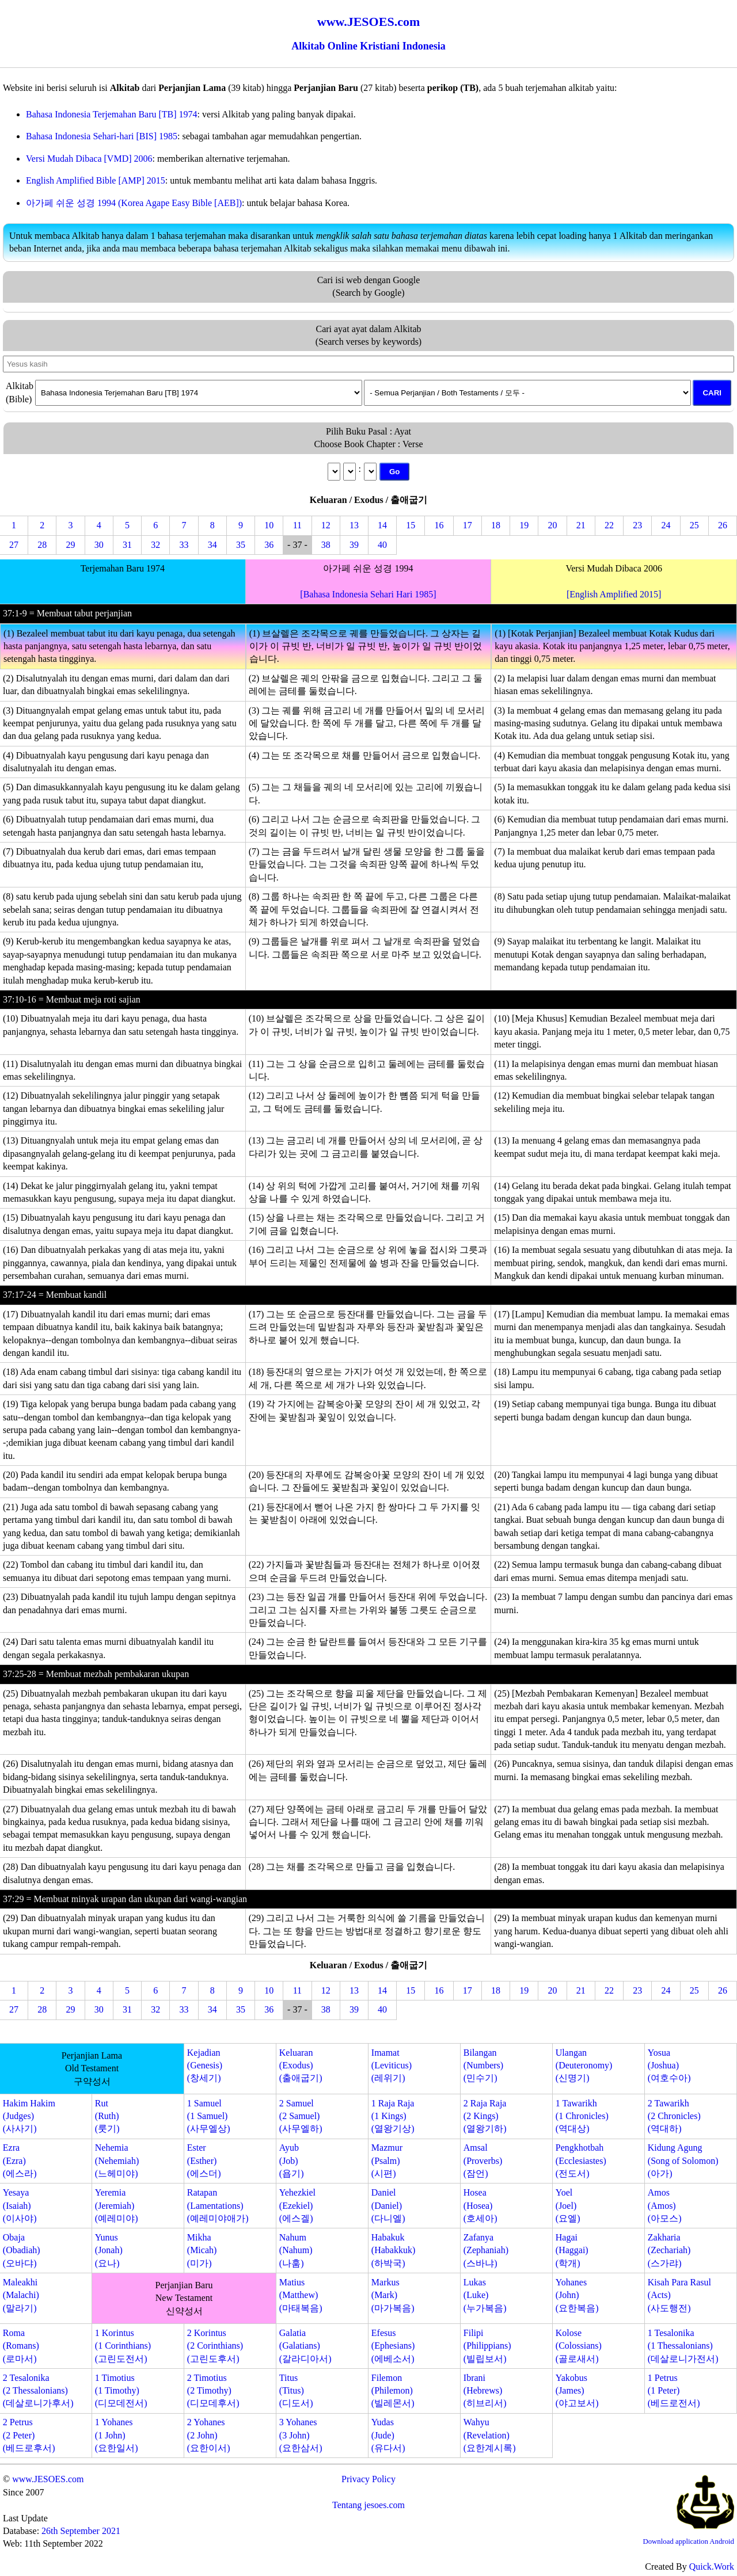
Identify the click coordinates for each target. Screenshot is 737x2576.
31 (127, 545)
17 (467, 525)
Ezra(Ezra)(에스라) (20, 2160)
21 (581, 525)
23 (637, 525)
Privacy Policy (368, 2479)
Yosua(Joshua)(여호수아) (669, 2065)
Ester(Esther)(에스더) (204, 2160)
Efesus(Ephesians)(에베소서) (393, 2346)
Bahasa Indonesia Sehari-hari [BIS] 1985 (101, 136)
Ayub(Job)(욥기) (291, 2160)
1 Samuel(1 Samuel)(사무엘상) (208, 2116)
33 (183, 545)
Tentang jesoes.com (368, 2505)
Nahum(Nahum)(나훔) (296, 2250)
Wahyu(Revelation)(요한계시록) (490, 2435)
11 (297, 525)
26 (722, 525)
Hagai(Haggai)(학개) (572, 2250)
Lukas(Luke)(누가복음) (485, 2295)
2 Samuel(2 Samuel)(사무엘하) (300, 2116)
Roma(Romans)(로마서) (21, 2346)
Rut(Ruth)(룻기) (107, 2116)
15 (410, 525)
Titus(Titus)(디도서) (296, 2391)
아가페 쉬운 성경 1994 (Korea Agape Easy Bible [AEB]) (134, 203)
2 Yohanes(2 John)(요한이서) (208, 2435)
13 (354, 525)
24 (665, 525)
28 (42, 545)
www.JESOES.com (47, 2479)
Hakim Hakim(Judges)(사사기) (29, 2116)
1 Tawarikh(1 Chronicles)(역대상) (582, 2116)
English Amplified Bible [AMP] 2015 (95, 180)
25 (694, 525)
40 (382, 545)
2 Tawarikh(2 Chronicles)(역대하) (674, 2116)
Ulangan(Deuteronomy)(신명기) (584, 2065)
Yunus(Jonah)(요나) (109, 2250)
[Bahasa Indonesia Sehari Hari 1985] (368, 594)
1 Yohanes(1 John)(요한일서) (116, 2435)
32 (155, 545)
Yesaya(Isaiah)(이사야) (20, 2205)
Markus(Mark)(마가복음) (393, 2295)
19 (524, 525)
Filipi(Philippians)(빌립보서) (487, 2346)
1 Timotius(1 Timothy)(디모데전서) (121, 2391)
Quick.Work (711, 2566)
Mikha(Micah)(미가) (202, 2250)
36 (268, 545)
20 (552, 525)
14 (382, 525)
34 (212, 545)
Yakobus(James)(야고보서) (577, 2391)
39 (354, 545)
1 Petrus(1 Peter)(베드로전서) (674, 2391)
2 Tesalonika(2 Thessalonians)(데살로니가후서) (38, 2391)
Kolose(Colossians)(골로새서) (579, 2346)
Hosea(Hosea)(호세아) (480, 2205)
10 (268, 525)
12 (325, 525)
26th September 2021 (80, 2531)
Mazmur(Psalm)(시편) (386, 2160)
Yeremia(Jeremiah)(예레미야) (116, 2205)
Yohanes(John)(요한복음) (577, 2295)
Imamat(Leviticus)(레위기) (391, 2065)
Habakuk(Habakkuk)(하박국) (393, 2250)
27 (13, 545)
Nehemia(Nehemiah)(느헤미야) (117, 2160)
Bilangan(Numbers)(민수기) (483, 2065)
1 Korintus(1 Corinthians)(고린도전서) (123, 2346)
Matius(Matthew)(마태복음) (300, 2295)
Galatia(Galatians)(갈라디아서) (305, 2346)
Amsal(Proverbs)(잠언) (483, 2160)
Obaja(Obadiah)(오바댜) (21, 2250)
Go (394, 471)
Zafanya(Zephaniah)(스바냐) (486, 2250)
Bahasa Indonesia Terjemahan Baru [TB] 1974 (111, 114)
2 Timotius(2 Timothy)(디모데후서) (213, 2391)
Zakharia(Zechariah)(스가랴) (669, 2250)
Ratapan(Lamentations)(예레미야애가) (218, 2205)
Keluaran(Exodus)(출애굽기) (300, 2065)
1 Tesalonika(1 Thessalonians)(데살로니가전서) (683, 2346)
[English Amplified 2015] (614, 594)
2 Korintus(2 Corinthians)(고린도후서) (215, 2346)
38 (325, 545)
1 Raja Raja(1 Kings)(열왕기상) (393, 2116)
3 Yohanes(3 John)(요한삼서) (300, 2435)
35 (240, 545)
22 (609, 525)
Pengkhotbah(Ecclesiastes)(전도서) (581, 2160)
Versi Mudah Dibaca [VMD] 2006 (89, 158)
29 (70, 545)
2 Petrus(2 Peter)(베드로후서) (29, 2435)
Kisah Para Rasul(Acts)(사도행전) (679, 2295)
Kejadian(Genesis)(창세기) (204, 2065)
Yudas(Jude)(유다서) (388, 2435)
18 (495, 525)
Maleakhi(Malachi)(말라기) (21, 2295)
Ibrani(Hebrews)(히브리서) (485, 2391)
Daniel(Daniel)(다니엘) (388, 2205)
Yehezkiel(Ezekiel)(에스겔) (297, 2205)
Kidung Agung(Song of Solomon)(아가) (683, 2160)
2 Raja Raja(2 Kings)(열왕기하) (485, 2116)
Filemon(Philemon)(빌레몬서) (393, 2391)
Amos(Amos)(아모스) (665, 2205)
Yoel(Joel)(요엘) (568, 2205)
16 (439, 525)
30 (99, 545)
